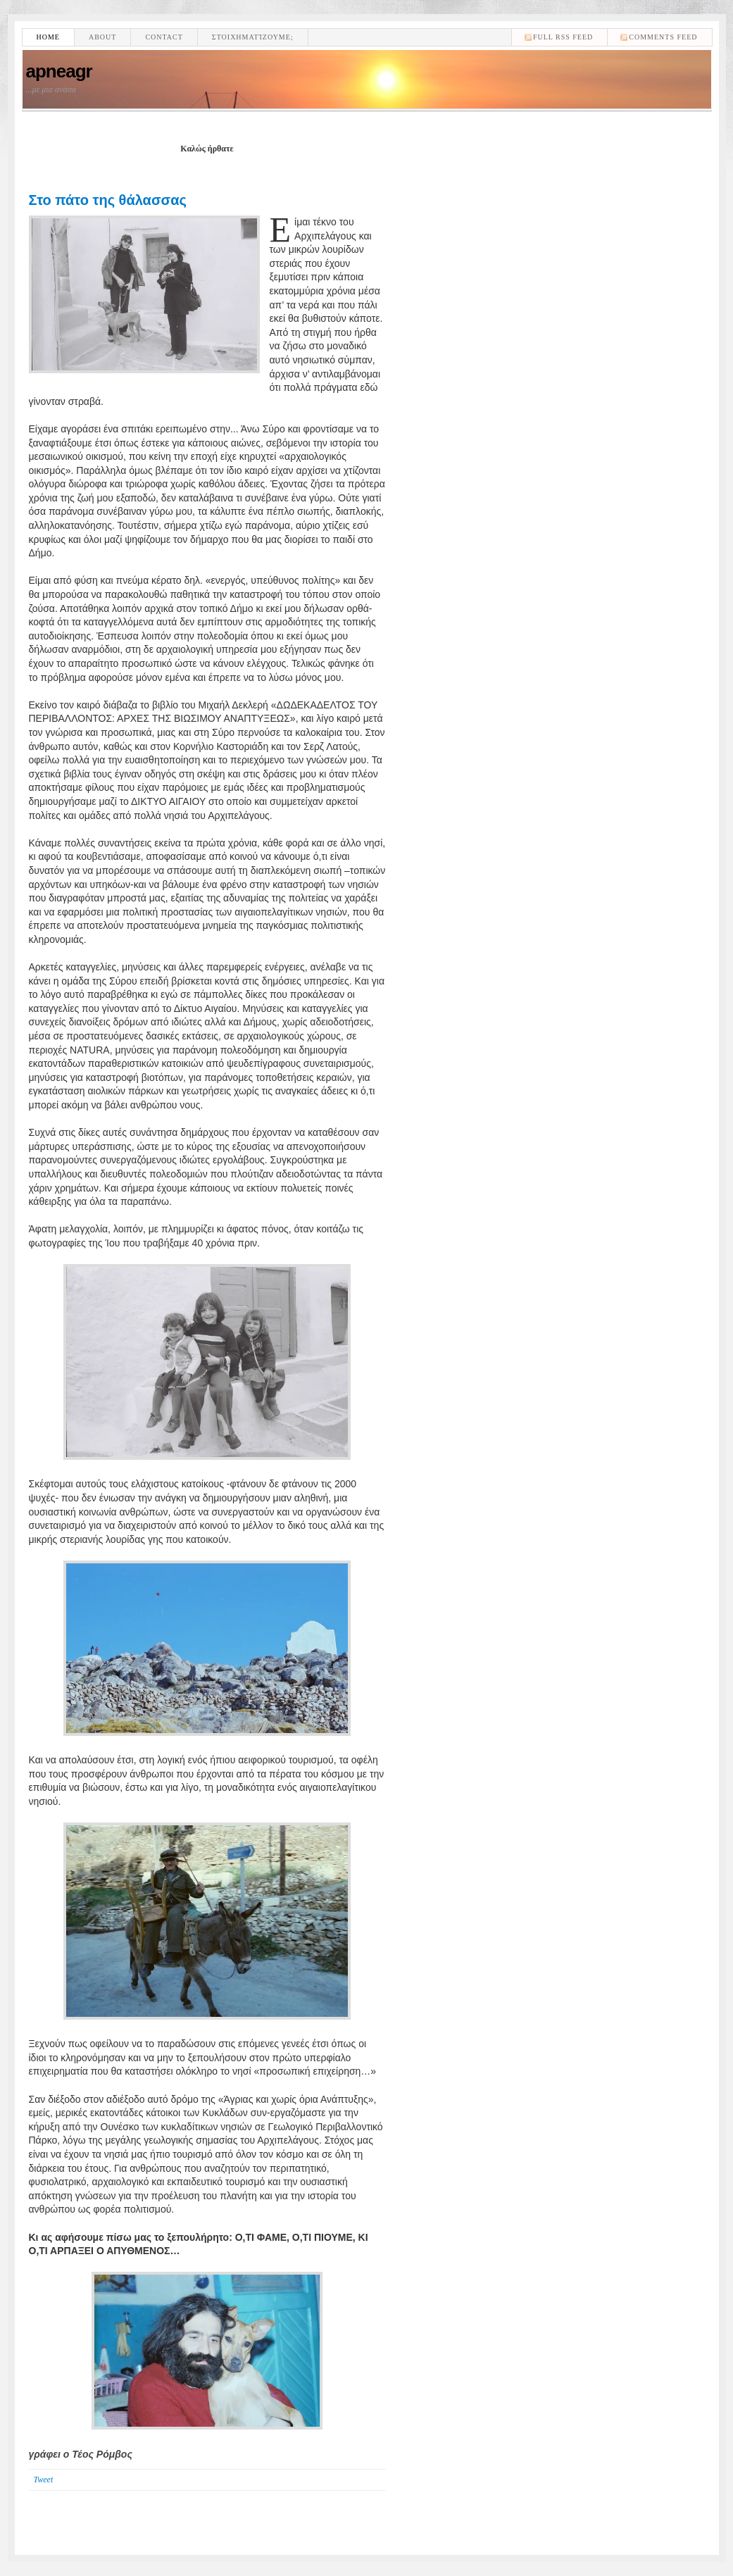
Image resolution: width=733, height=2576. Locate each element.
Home (48, 37)
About (102, 37)
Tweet (44, 2479)
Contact (163, 37)
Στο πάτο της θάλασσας (108, 200)
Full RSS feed (563, 37)
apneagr (59, 71)
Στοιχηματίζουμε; (253, 37)
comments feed (663, 37)
